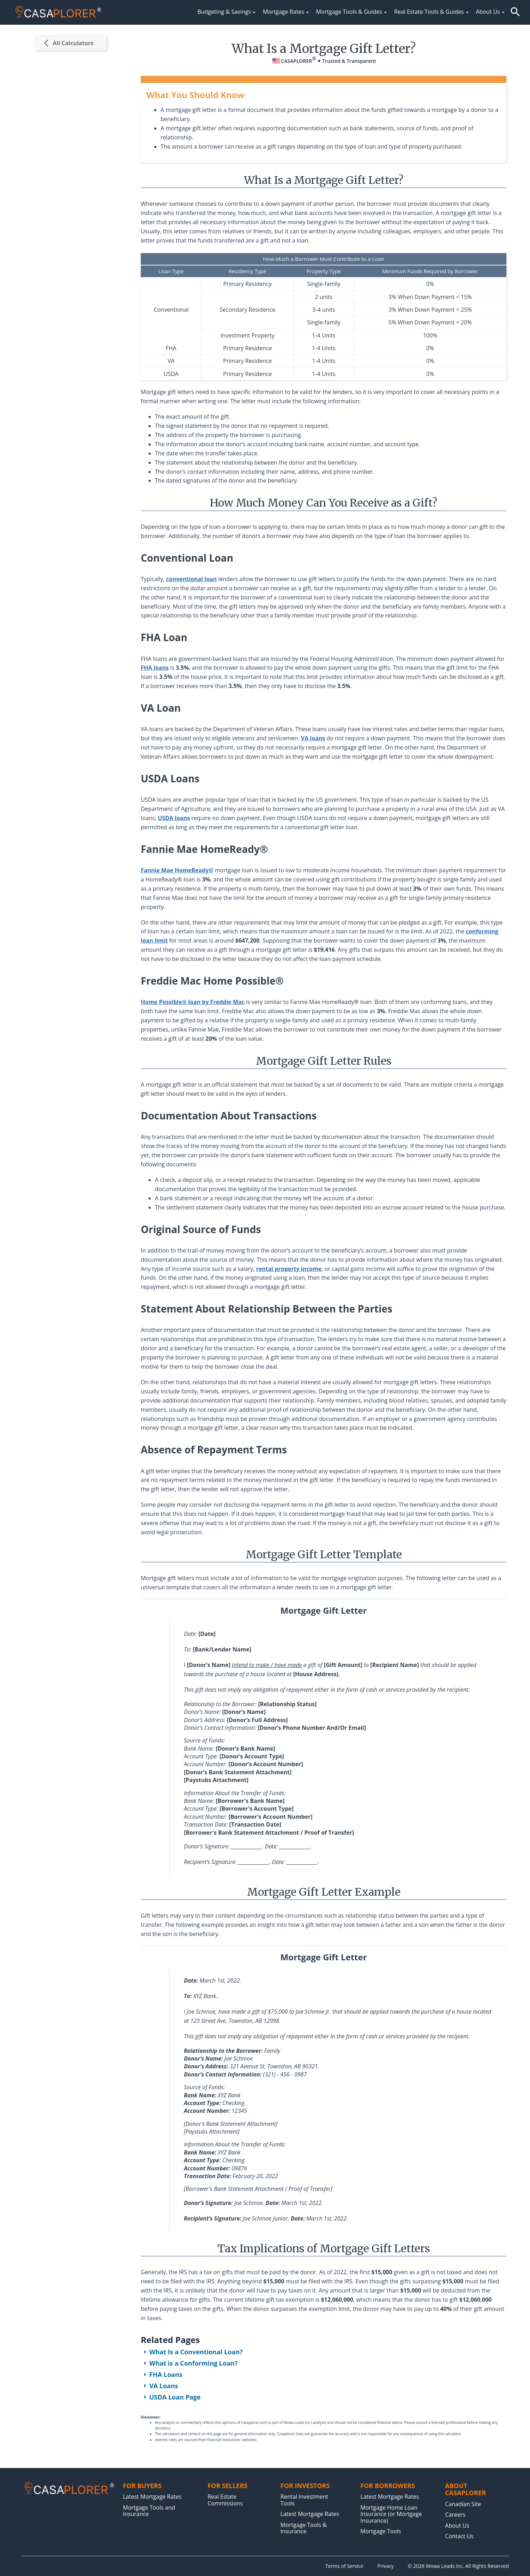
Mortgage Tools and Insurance (149, 2511)
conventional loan (191, 579)
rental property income (289, 1269)
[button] (515, 12)
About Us (457, 2525)
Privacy (386, 2566)
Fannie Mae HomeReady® (177, 870)
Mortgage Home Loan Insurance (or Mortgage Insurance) (391, 2514)
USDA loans (174, 818)
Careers (455, 2514)
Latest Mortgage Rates (152, 2496)
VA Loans (159, 2385)
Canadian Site (463, 2504)
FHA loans (155, 667)
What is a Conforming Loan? (189, 2363)
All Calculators (68, 43)
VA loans (313, 738)
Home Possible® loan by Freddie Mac (193, 1002)
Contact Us (459, 2536)
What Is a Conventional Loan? (192, 2352)
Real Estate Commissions (225, 2500)
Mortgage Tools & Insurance (304, 2528)
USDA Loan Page (171, 2397)
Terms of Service (344, 2566)
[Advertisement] (71, 167)
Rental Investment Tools (304, 2500)
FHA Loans (161, 2374)
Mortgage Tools (380, 2531)
